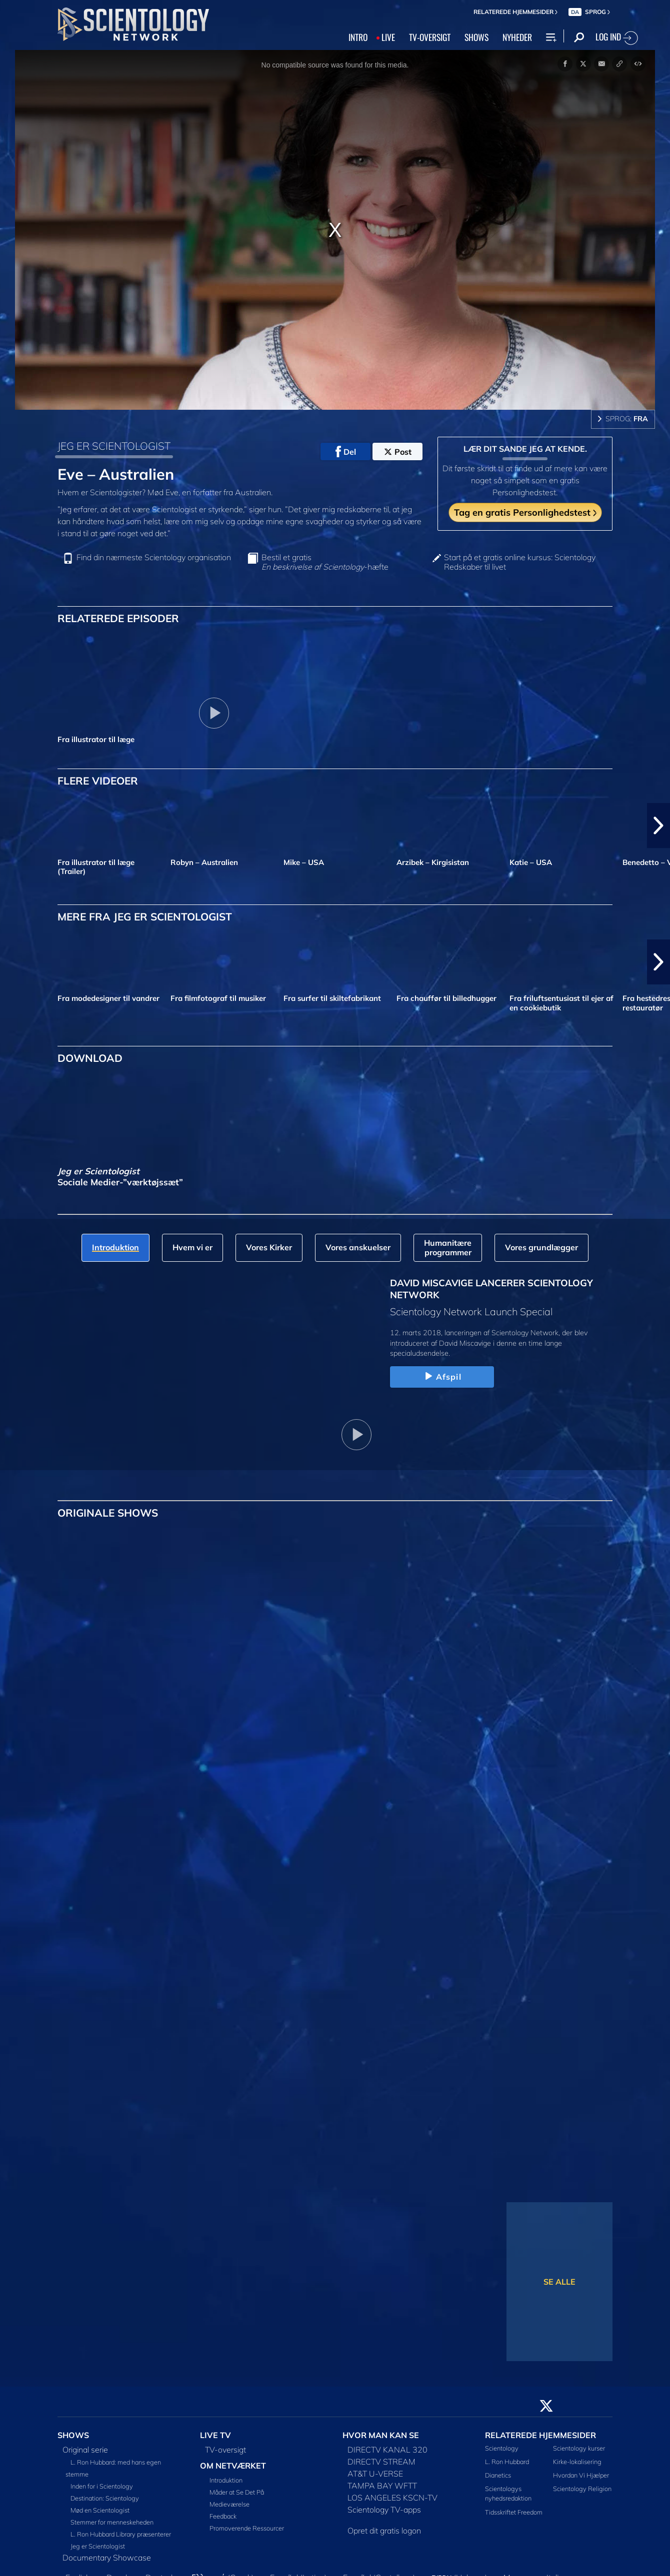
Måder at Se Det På (237, 2492)
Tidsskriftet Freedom (513, 2512)
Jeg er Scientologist (97, 2546)
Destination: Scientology (104, 2498)
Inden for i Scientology (101, 2486)
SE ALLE (560, 2282)
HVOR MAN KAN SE (380, 2435)
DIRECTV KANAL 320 (388, 2450)
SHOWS (476, 36)
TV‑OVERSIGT (429, 36)
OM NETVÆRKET (233, 2466)
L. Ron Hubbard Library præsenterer (120, 2534)
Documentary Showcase (106, 2558)
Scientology (501, 2448)
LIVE (388, 36)
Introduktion (226, 2480)
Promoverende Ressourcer (247, 2528)
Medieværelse (230, 2504)
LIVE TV (215, 2435)
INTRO (358, 36)
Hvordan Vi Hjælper (581, 2475)
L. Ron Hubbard (507, 2462)
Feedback (223, 2516)
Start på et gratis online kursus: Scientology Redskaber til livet (520, 562)
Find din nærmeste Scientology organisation (153, 557)
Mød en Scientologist (100, 2510)
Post (398, 452)
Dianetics (498, 2475)
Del (346, 452)
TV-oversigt (225, 2450)
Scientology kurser (579, 2448)
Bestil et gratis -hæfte (325, 562)
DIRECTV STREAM (382, 2462)
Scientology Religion (582, 2489)
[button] (658, 825)
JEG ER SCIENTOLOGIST (114, 445)
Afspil (442, 1376)
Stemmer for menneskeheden (112, 2522)
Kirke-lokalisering (577, 2462)
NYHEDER (517, 36)
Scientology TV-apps (384, 2510)
